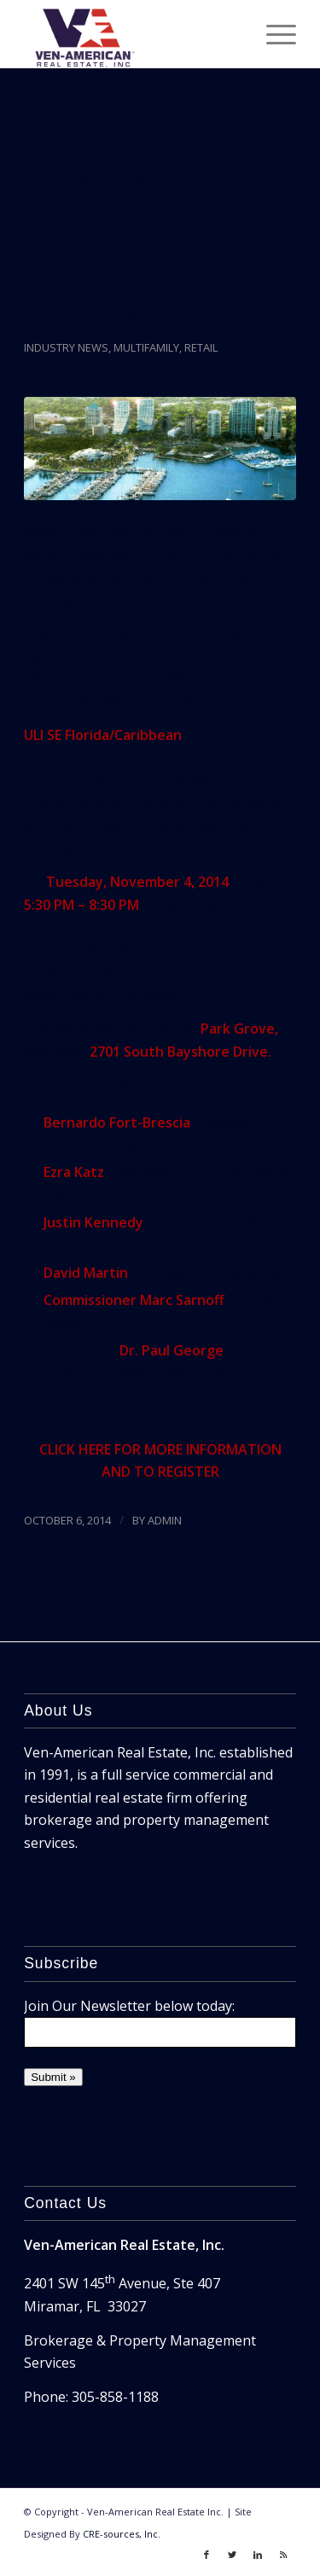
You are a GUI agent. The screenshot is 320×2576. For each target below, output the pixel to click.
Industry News (66, 347)
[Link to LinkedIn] (258, 2554)
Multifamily (146, 347)
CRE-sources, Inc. (121, 2533)
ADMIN (165, 1520)
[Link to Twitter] (232, 2554)
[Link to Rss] (283, 2554)
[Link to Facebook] (206, 2554)
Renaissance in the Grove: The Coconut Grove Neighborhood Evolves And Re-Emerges (158, 246)
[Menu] (272, 34)
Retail (201, 347)
